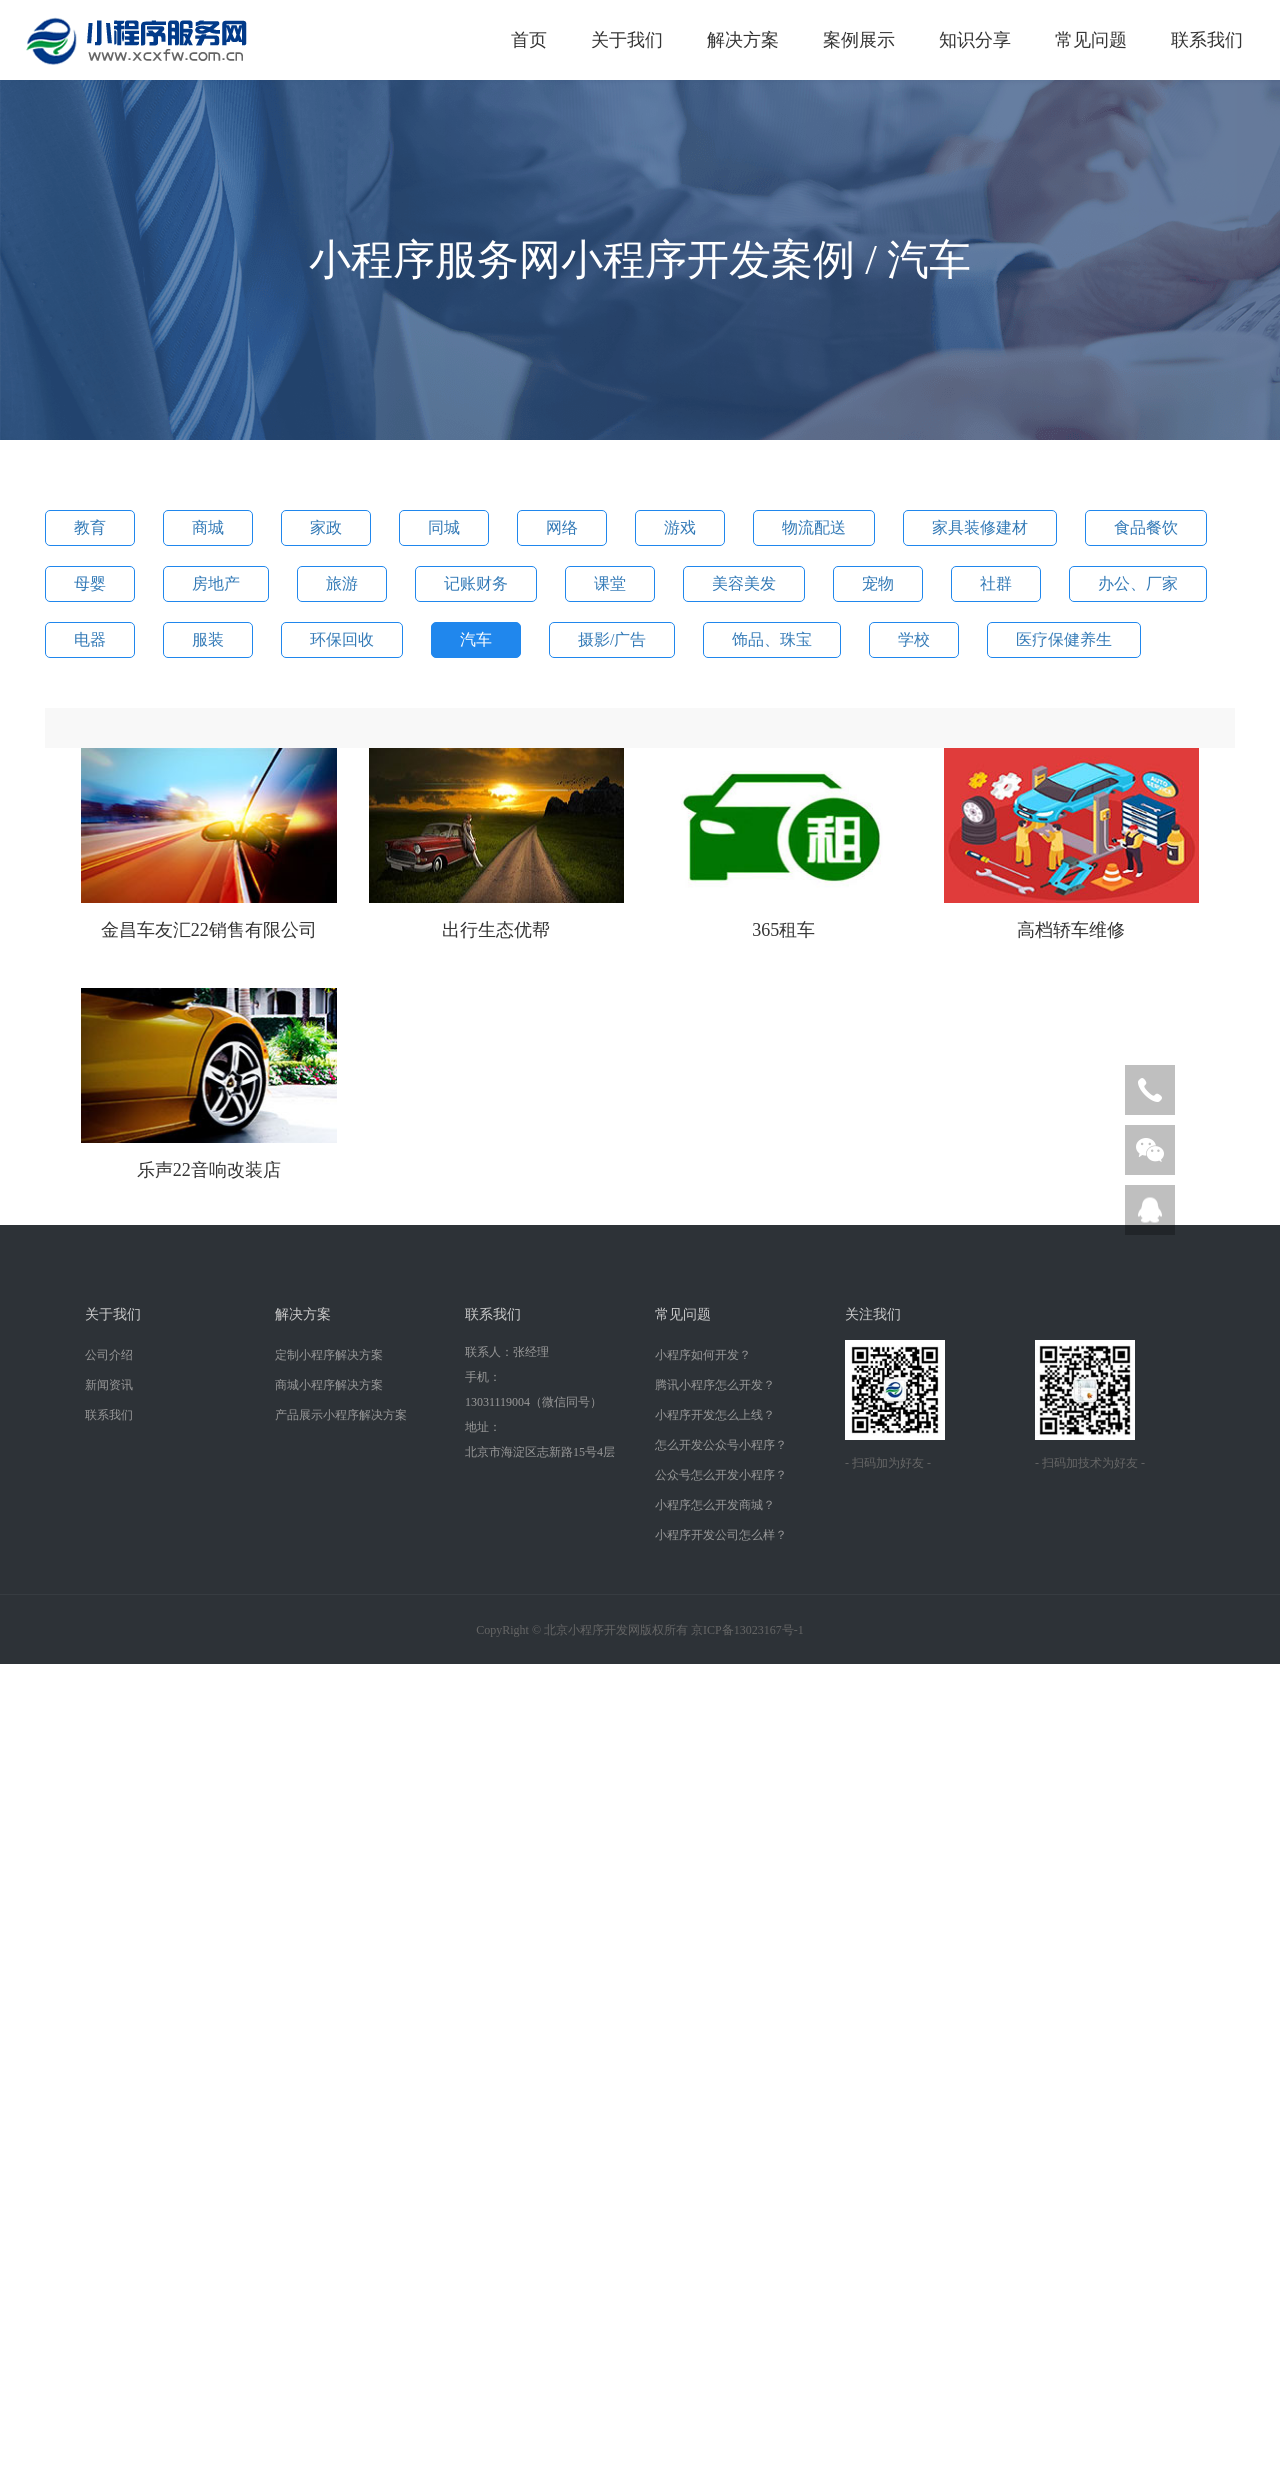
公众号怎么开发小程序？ (721, 1475)
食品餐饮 (1146, 527)
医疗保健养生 (1064, 639)
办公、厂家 (1138, 583)
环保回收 (342, 639)
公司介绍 (109, 1355)
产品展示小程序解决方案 (341, 1415)
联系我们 (1207, 40)
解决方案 (743, 40)
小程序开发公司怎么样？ (721, 1535)
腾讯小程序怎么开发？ (715, 1385)
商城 (208, 527)
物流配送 (814, 527)
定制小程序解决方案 (329, 1355)
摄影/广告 (612, 639)
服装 (208, 639)
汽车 (476, 639)
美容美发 (744, 583)
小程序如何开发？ (703, 1355)
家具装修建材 (980, 527)
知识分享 (975, 40)
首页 (529, 40)
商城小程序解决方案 (329, 1385)
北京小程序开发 (586, 1630)
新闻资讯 (109, 1385)
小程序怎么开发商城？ (715, 1505)
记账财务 (476, 583)
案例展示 (859, 40)
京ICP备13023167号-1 (747, 1630)
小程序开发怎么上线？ (715, 1415)
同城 (444, 527)
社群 (996, 583)
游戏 (680, 527)
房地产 (216, 583)
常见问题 (1091, 40)
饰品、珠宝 (772, 639)
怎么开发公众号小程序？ (721, 1445)
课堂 (610, 583)
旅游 (342, 583)
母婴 (90, 583)
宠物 (878, 583)
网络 (562, 527)
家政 (326, 527)
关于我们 (627, 40)
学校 (914, 639)
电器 (90, 639)
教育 (90, 527)
